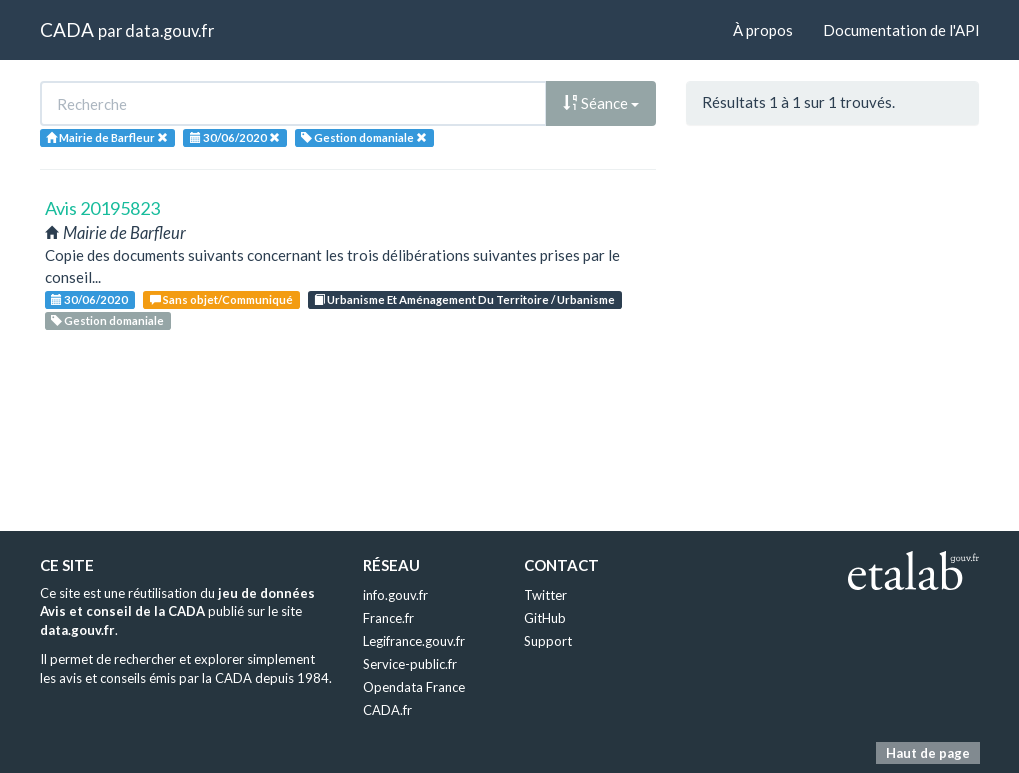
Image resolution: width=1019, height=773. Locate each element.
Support (548, 641)
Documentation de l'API (901, 30)
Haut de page (928, 753)
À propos (763, 30)
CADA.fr (387, 710)
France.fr (388, 618)
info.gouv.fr (395, 595)
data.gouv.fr (169, 30)
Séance (601, 103)
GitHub (545, 618)
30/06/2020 (89, 299)
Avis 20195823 (102, 208)
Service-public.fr (410, 664)
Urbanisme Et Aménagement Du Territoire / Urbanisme (464, 299)
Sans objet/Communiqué (221, 299)
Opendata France (414, 687)
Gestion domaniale (107, 320)
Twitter (545, 595)
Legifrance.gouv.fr (414, 641)
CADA (67, 29)
